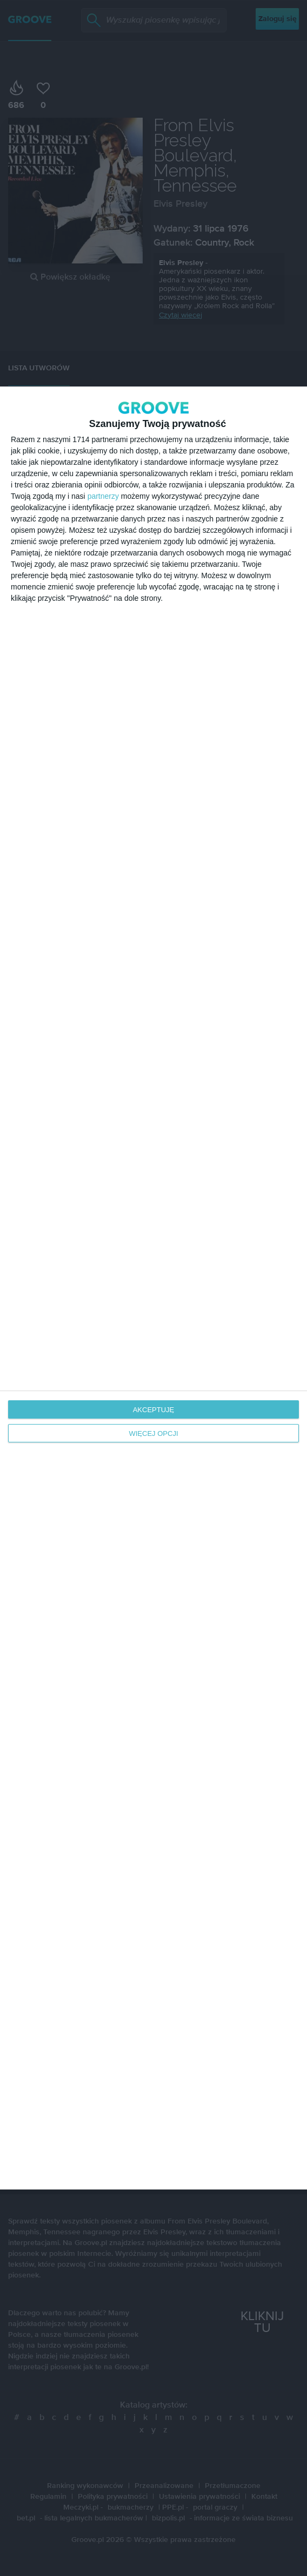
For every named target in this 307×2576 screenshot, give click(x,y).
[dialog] (153, 1288)
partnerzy (103, 496)
